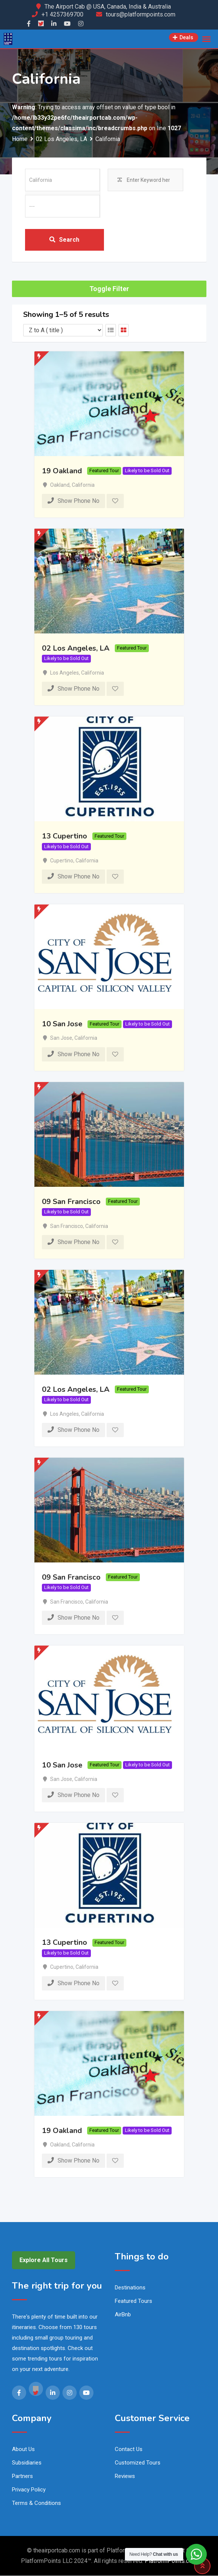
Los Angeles (64, 673)
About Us (23, 2449)
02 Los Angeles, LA (76, 649)
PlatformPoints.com (171, 2561)
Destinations (130, 2288)
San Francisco (66, 1226)
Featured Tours (133, 2301)
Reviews (125, 2476)
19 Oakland (62, 471)
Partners (22, 2476)
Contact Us (128, 2449)
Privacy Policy (29, 2490)
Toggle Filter (109, 289)
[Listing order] (63, 330)
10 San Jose (62, 1024)
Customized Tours (137, 2463)
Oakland (60, 485)
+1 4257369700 (62, 14)
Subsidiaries (27, 2463)
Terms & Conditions (36, 2503)
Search (64, 239)
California (83, 485)
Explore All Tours (43, 2260)
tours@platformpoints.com (140, 14)
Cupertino (61, 861)
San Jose (61, 1039)
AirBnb (123, 2314)
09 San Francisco (71, 1202)
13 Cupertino (64, 836)
